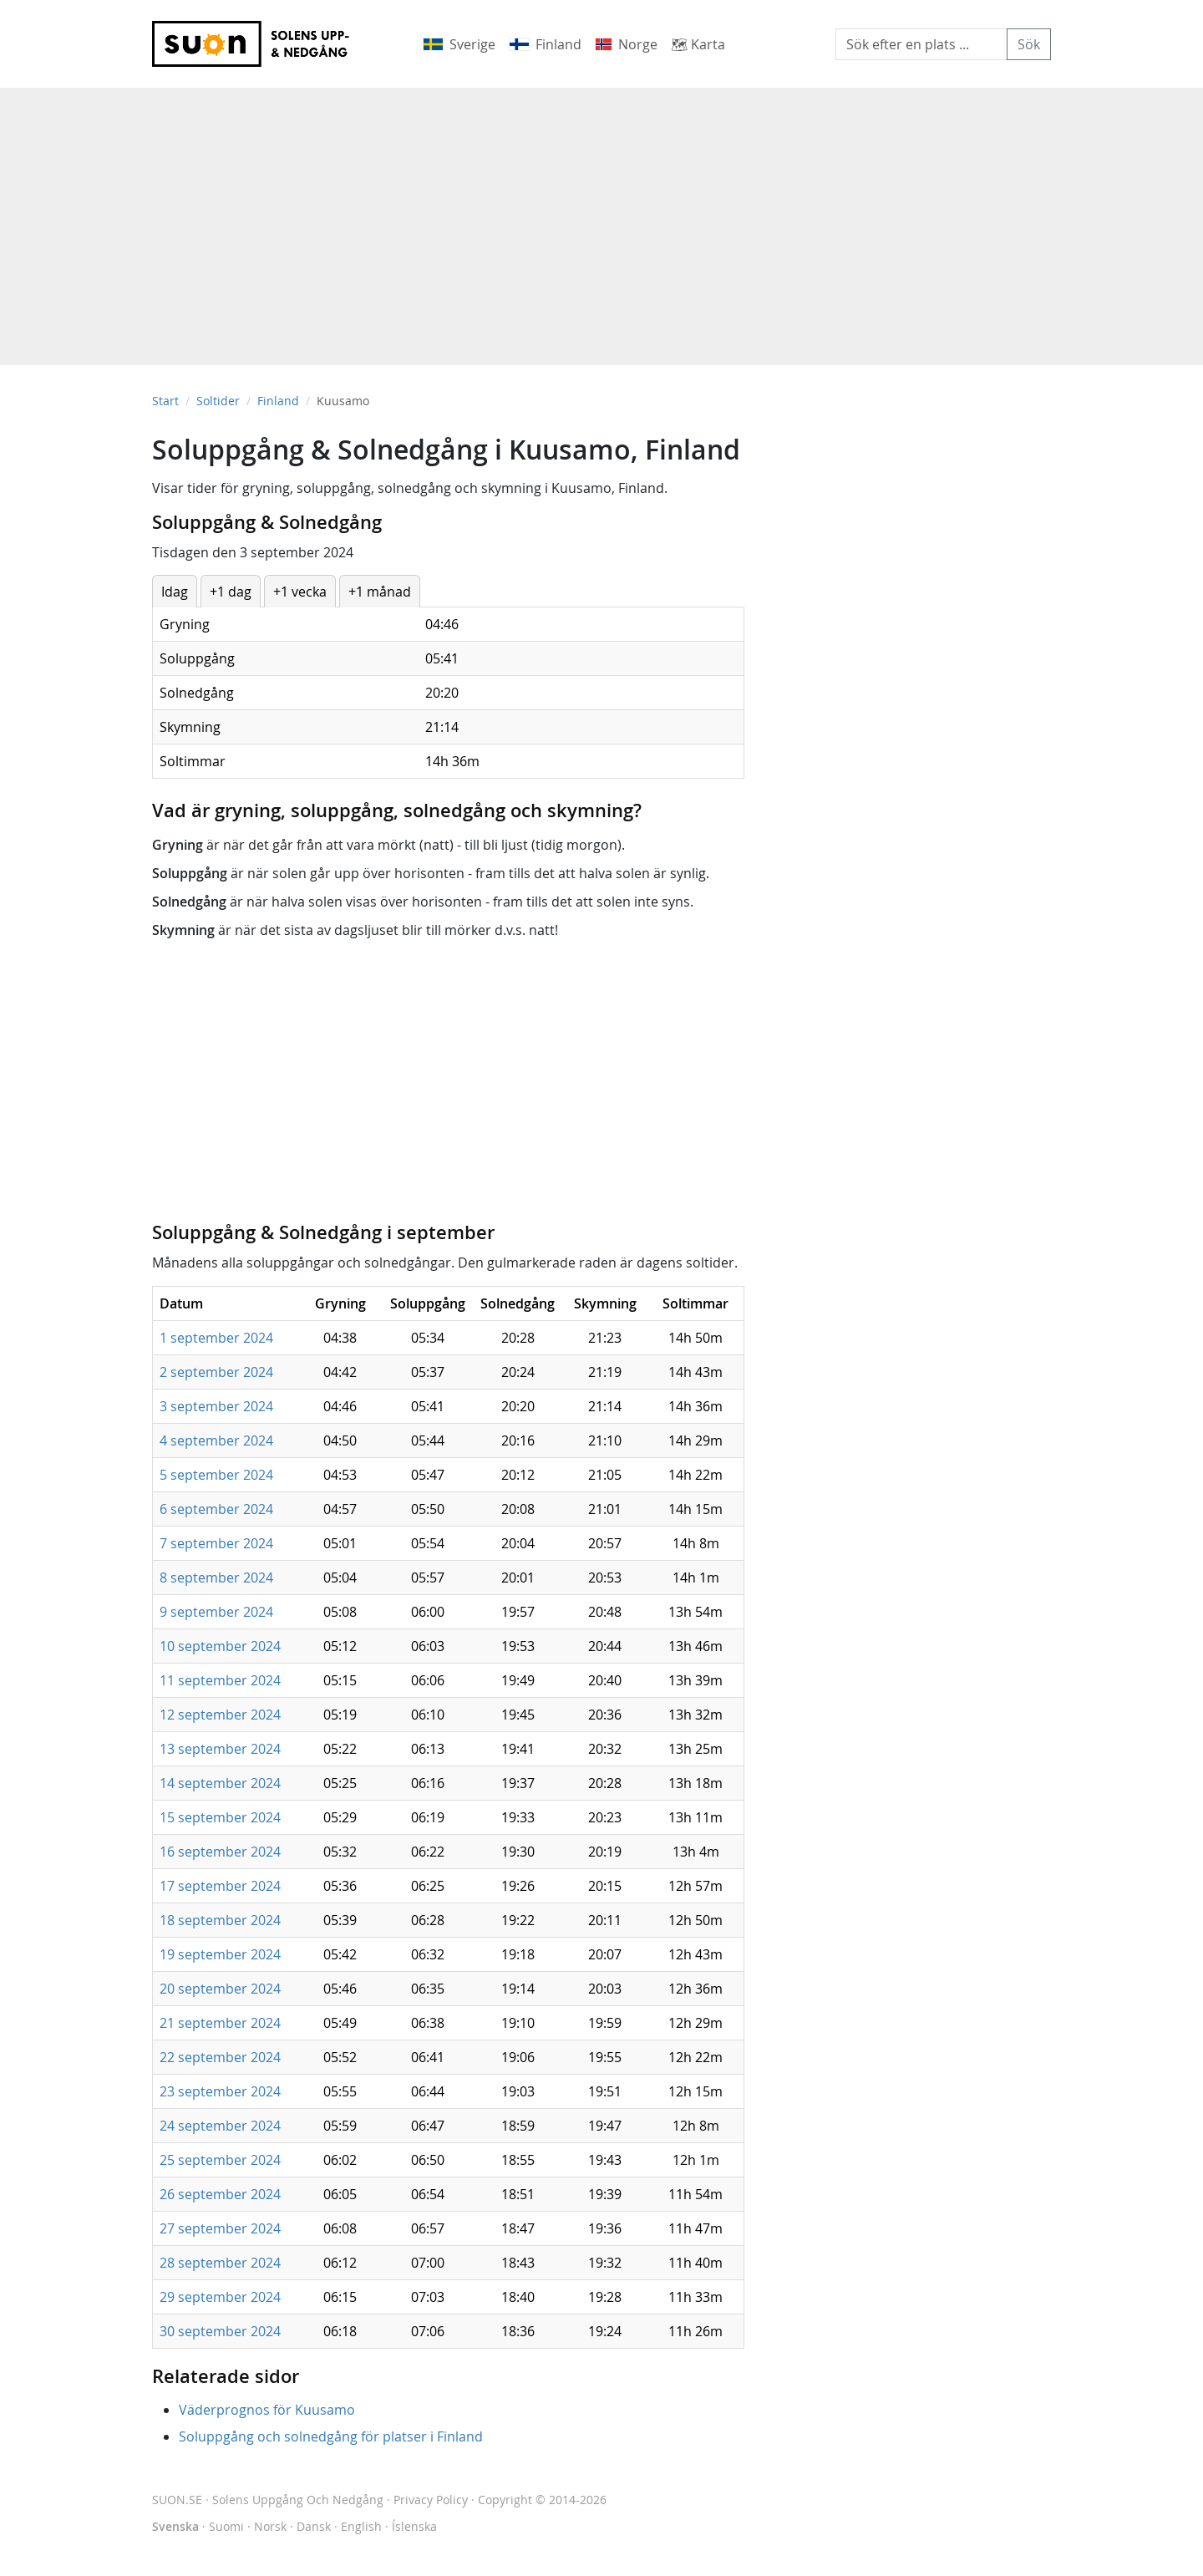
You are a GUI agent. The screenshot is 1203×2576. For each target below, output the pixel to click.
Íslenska (414, 2526)
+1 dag (230, 591)
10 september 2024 (220, 1646)
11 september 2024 (220, 1680)
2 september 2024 (216, 1372)
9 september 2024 (216, 1612)
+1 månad (379, 591)
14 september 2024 (220, 1783)
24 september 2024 (220, 2125)
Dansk (314, 2526)
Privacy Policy (430, 2499)
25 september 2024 (220, 2160)
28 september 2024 (220, 2262)
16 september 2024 (220, 1851)
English (361, 2526)
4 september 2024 (216, 1440)
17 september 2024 (220, 1886)
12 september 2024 (220, 1714)
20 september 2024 (220, 1988)
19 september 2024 (220, 1954)
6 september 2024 (216, 1509)
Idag (174, 591)
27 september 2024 (220, 2228)
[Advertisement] (601, 218)
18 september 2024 (220, 1920)
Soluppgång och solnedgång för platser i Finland (331, 2436)
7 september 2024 (216, 1543)
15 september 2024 (220, 1817)
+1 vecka (300, 591)
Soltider (218, 401)
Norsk (270, 2526)
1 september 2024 (216, 1338)
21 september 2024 (220, 2023)
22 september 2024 (220, 2057)
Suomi (226, 2526)
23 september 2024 (220, 2091)
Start (165, 401)
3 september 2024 (216, 1406)
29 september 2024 (220, 2297)
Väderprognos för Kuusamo (267, 2410)
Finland (278, 401)
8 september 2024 (216, 1577)
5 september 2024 (216, 1475)
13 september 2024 (220, 1749)
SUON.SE (267, 2499)
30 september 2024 (220, 2331)
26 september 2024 (220, 2194)
